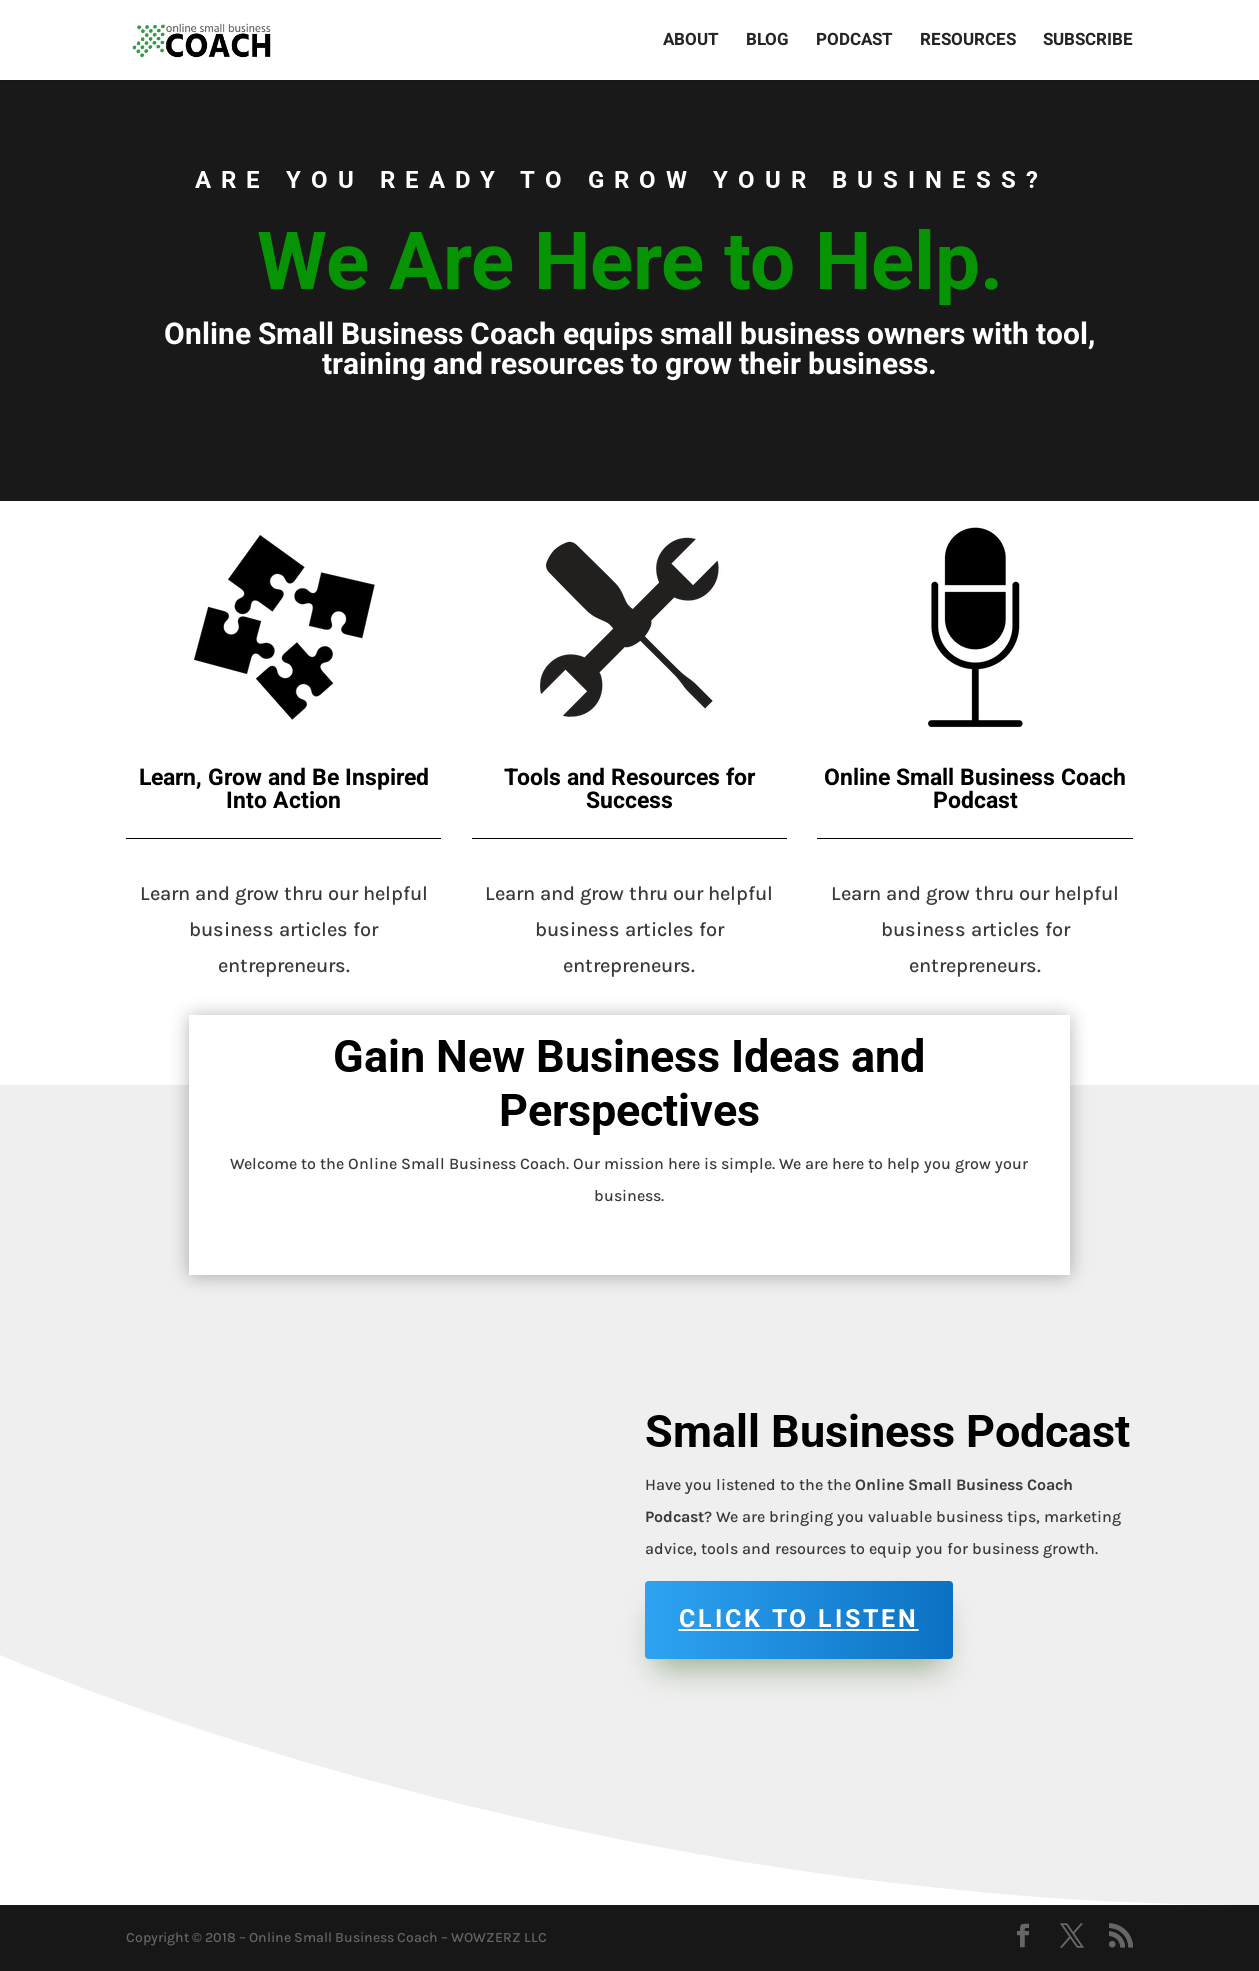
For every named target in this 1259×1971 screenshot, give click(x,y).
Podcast (854, 42)
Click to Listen (799, 1619)
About (691, 42)
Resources (968, 42)
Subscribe (1088, 42)
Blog (767, 42)
